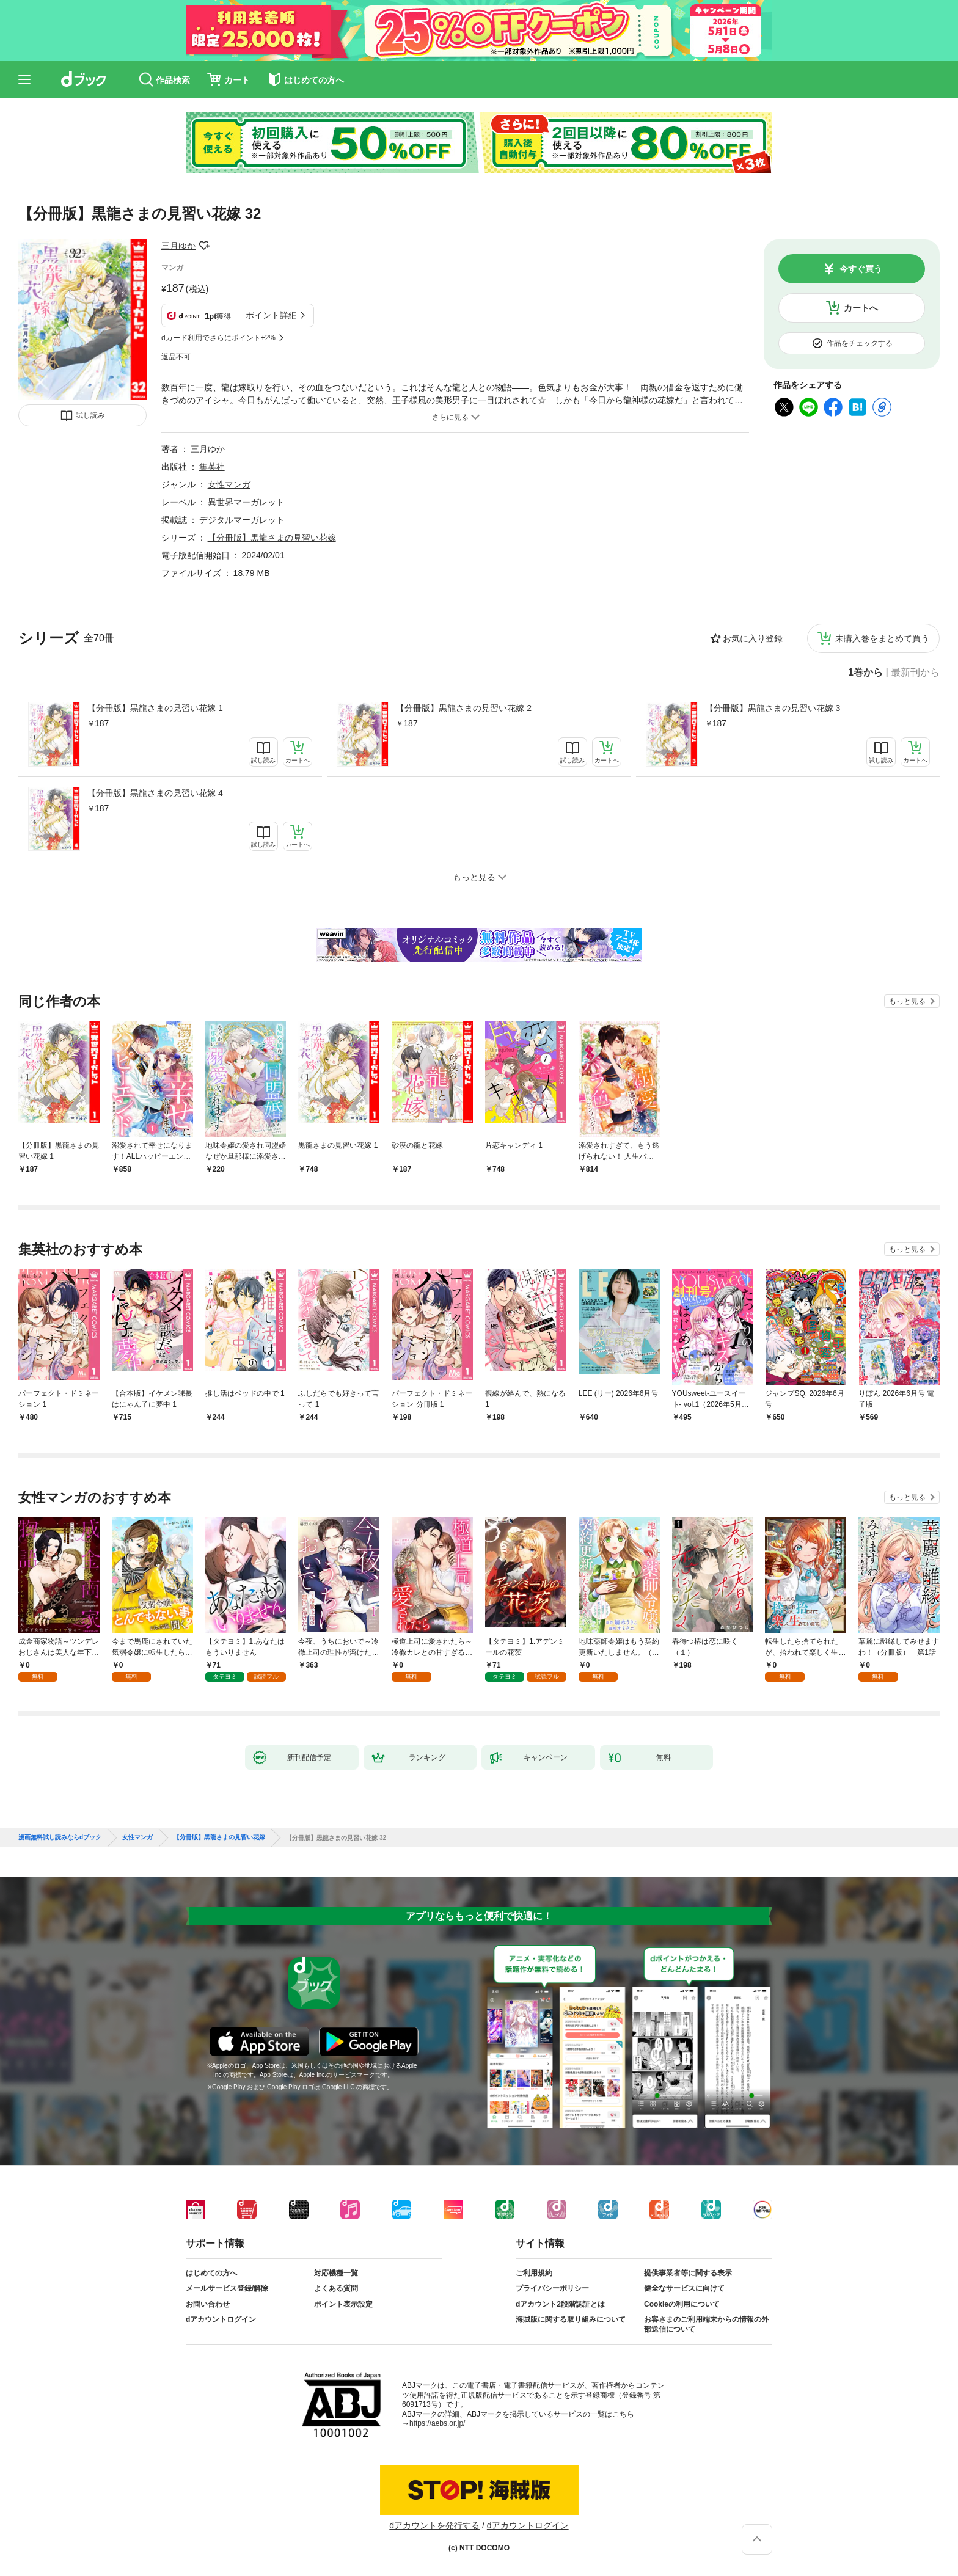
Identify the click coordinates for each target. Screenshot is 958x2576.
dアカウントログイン (221, 2319)
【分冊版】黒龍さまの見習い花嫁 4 (155, 793)
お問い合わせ (208, 2304)
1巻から (865, 672)
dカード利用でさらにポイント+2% (218, 338)
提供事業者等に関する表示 (688, 2273)
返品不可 (176, 356)
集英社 (212, 467)
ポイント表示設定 (343, 2304)
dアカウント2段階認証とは (560, 2304)
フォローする (204, 245)
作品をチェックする (860, 343)
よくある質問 (336, 2288)
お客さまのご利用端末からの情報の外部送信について (706, 2324)
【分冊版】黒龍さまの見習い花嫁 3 (773, 708)
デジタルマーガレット (242, 520)
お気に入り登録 (753, 638)
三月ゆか (178, 245)
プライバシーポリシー (552, 2288)
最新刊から (915, 672)
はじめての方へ (211, 2273)
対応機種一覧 (336, 2273)
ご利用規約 (534, 2273)
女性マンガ (229, 484)
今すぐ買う (860, 269)
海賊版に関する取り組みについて (571, 2319)
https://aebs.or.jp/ (437, 2423)
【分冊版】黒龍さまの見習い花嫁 (272, 537)
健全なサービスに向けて (684, 2288)
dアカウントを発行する (434, 2525)
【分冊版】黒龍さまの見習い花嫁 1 (155, 708)
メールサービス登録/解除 (227, 2288)
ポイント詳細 (271, 315)
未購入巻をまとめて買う (882, 638)
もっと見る (907, 1001)
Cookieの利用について (682, 2304)
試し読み (90, 415)
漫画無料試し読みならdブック (59, 1837)
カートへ (861, 308)
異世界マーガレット (246, 502)
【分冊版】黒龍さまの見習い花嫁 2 (464, 708)
